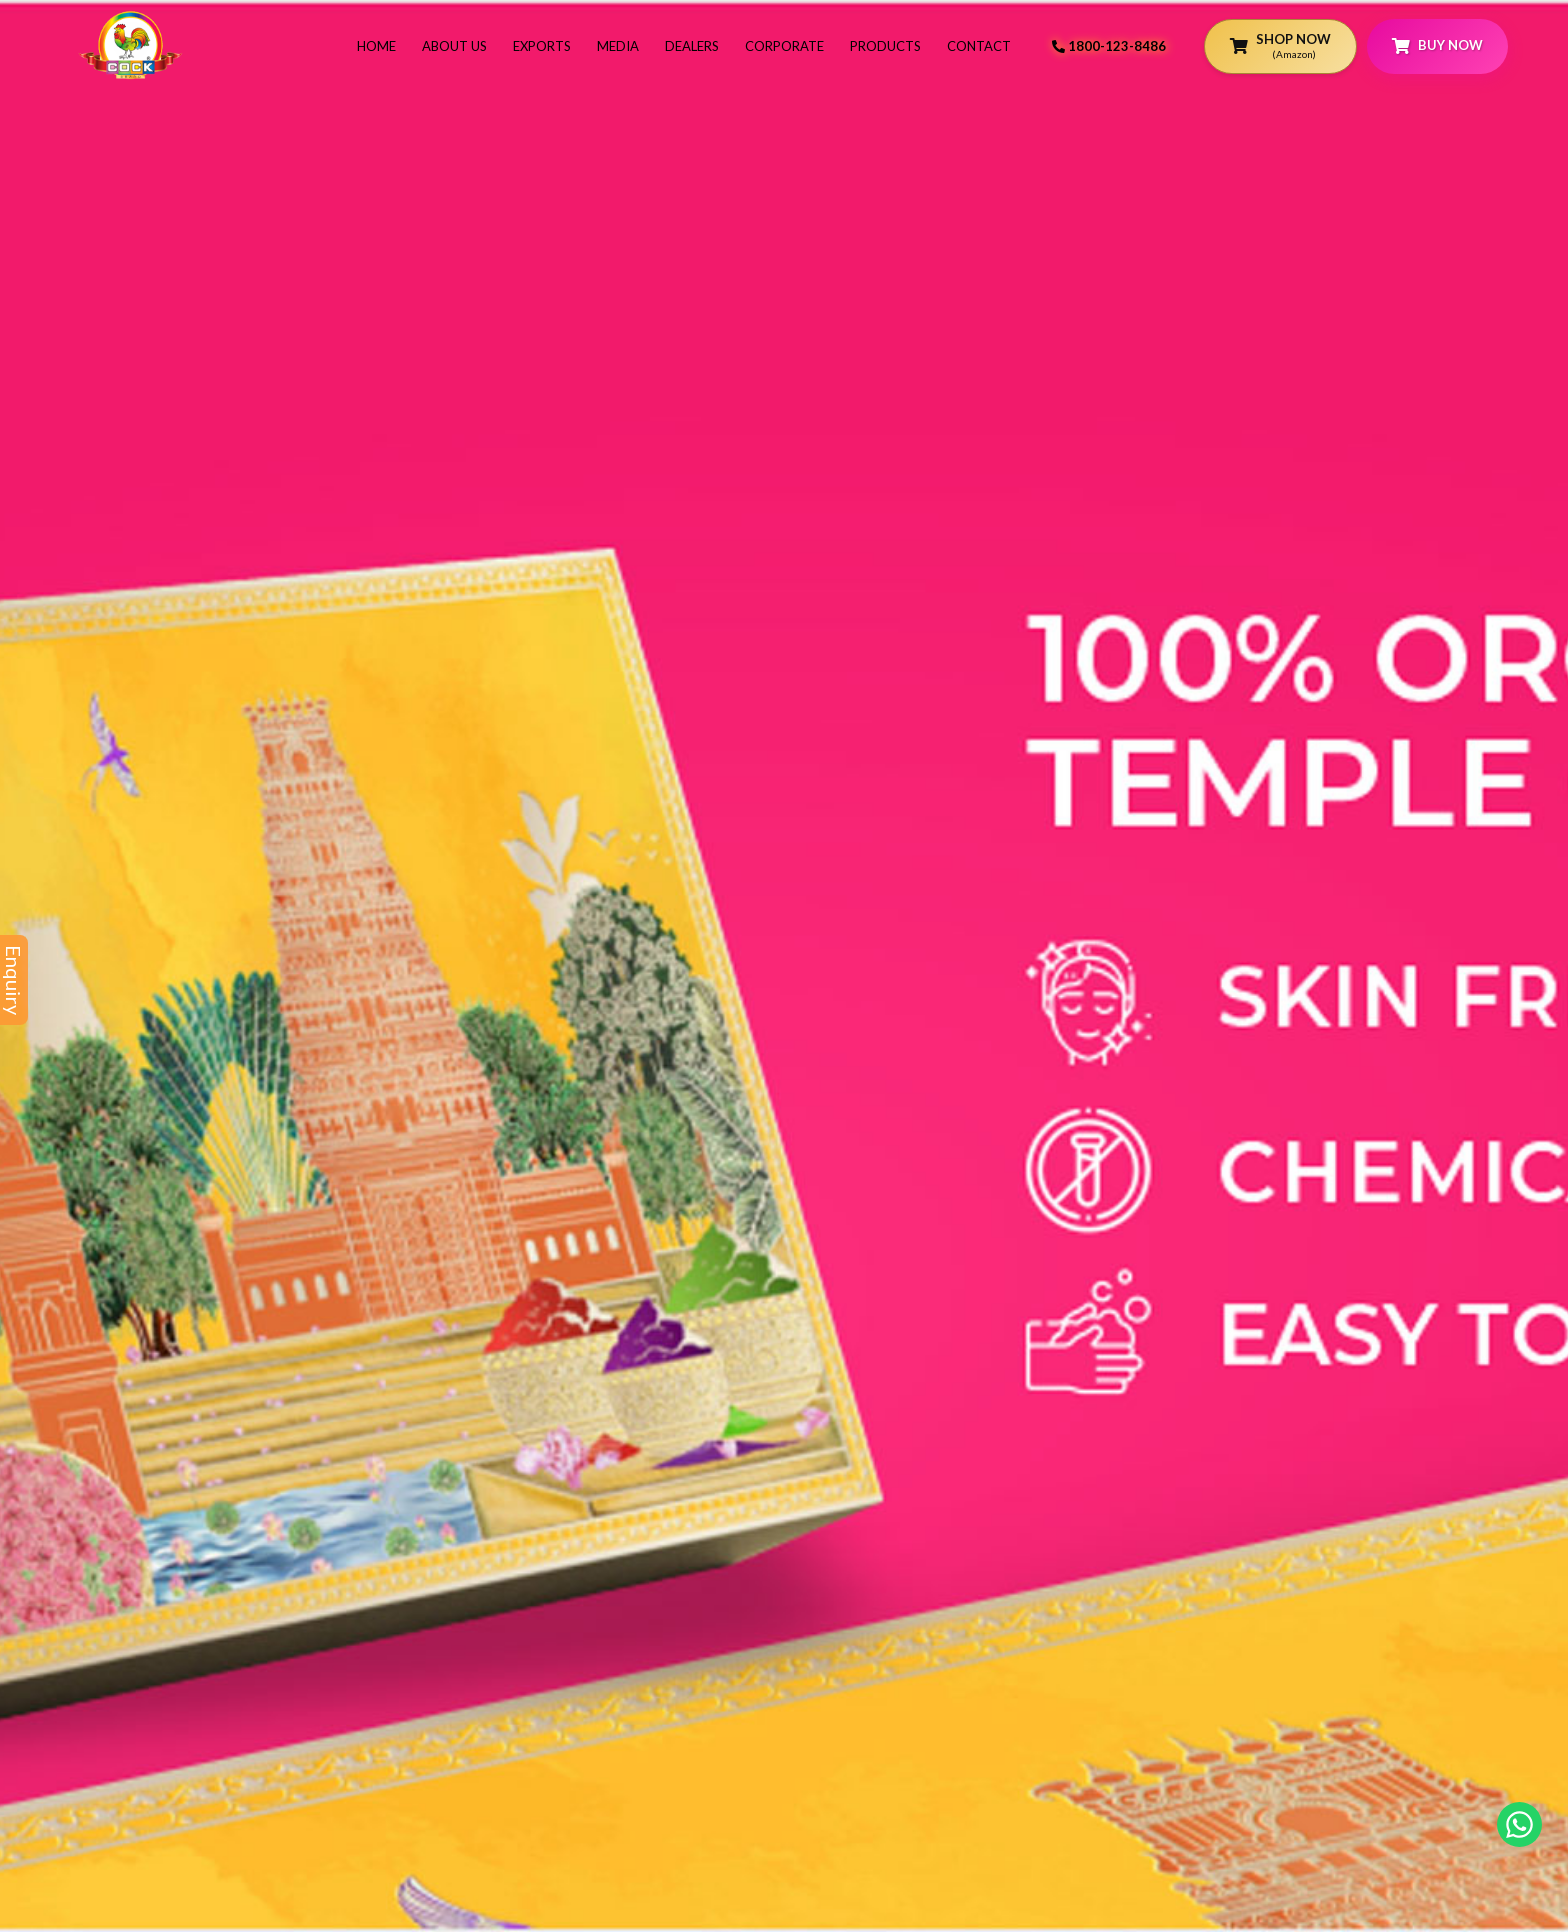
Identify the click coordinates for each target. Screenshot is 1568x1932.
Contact (979, 46)
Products (885, 46)
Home (376, 46)
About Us (454, 46)
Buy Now (1437, 45)
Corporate (784, 46)
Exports (542, 46)
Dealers (692, 46)
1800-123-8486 (1109, 46)
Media (618, 46)
